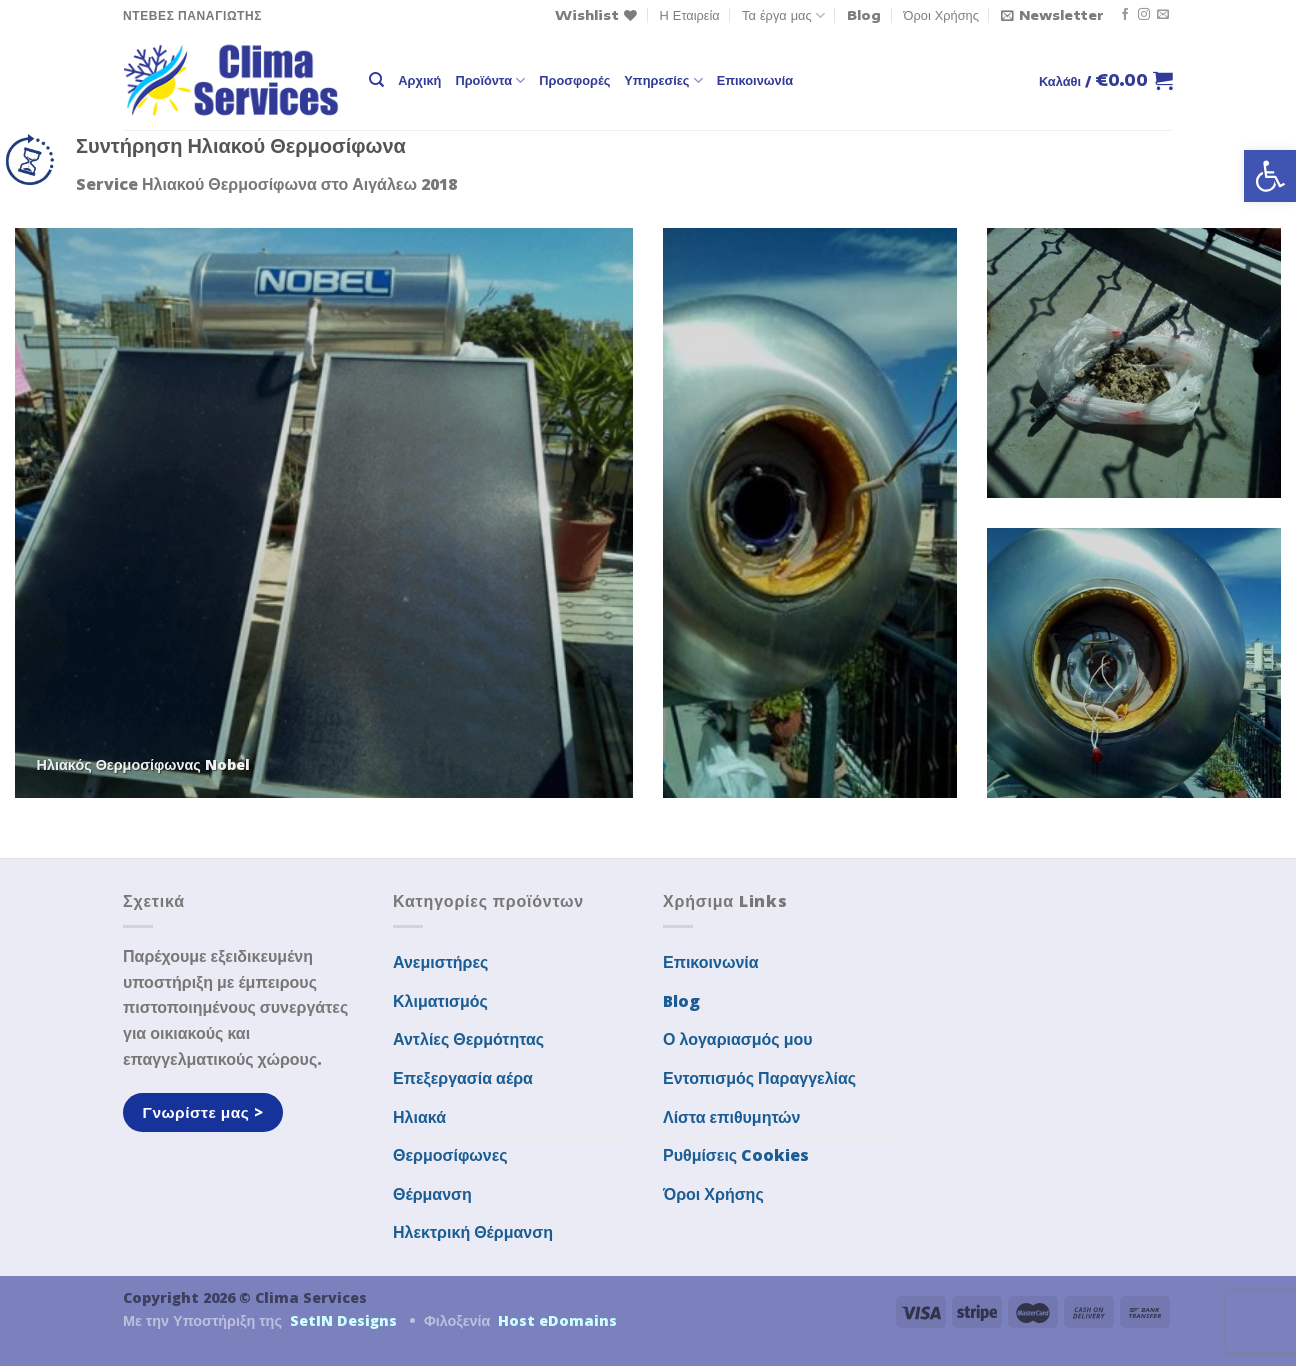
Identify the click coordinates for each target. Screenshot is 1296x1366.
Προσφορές (574, 80)
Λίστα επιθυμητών (732, 1117)
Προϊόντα (490, 80)
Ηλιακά (419, 1117)
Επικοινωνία (755, 80)
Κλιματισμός (440, 1001)
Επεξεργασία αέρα (463, 1078)
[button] (1270, 176)
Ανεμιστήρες (440, 962)
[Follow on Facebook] (1125, 15)
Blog (864, 15)
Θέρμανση (432, 1194)
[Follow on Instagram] (1144, 15)
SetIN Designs (343, 1320)
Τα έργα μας (783, 15)
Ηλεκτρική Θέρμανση (473, 1232)
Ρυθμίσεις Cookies (736, 1155)
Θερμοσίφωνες (450, 1155)
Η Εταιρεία (690, 15)
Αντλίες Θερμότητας (468, 1039)
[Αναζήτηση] (376, 80)
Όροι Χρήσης (941, 15)
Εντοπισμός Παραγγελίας (759, 1078)
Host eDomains (557, 1320)
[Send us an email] (1163, 15)
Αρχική (419, 80)
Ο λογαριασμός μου (738, 1039)
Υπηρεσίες (663, 80)
